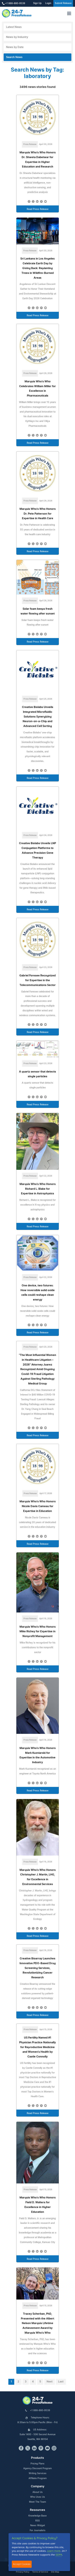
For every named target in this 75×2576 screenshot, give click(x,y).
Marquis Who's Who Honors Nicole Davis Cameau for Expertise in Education (38, 1506)
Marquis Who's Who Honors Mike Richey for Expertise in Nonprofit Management (38, 1631)
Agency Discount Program (37, 2468)
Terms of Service (40, 2572)
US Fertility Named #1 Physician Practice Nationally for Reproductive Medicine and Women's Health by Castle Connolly (37, 2047)
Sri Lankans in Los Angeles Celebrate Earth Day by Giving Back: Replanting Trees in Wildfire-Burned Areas (37, 268)
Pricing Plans (37, 2464)
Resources (37, 2510)
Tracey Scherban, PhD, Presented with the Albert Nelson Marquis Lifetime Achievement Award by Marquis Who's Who (37, 2323)
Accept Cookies (22, 2564)
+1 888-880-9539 (13, 3)
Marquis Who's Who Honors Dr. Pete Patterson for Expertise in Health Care (38, 514)
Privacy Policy (22, 2572)
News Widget (37, 2525)
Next (50, 2381)
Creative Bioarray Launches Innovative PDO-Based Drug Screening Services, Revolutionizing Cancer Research (38, 1968)
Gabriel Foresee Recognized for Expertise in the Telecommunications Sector (37, 980)
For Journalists (37, 2530)
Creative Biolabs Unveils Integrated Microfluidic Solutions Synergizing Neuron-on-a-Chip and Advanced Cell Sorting (37, 716)
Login (48, 3)
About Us (37, 2492)
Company (37, 2486)
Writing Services (37, 2473)
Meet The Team (37, 2502)
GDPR (58, 2554)
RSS (37, 2521)
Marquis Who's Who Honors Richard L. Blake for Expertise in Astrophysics (38, 1189)
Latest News (14, 27)
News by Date (14, 47)
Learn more (54, 2550)
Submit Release (63, 3)
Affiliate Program (38, 2478)
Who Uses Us (37, 2497)
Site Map (55, 2572)
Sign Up (37, 3)
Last (61, 2381)
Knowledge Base (37, 2516)
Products (37, 2457)
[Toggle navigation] (69, 13)
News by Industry (17, 37)
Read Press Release (37, 209)
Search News (14, 57)
